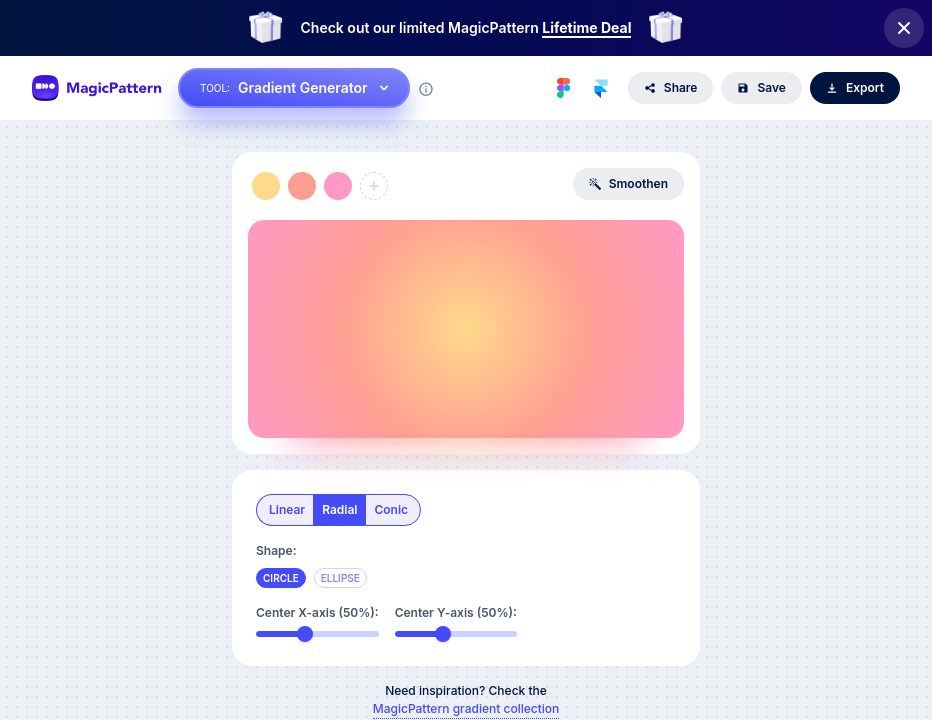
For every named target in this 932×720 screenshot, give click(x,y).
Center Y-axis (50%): (456, 612)
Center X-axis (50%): (317, 612)
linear (287, 509)
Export (855, 87)
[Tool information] (426, 89)
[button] (266, 186)
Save (761, 87)
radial (339, 509)
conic (391, 509)
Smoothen (628, 183)
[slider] (305, 634)
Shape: (276, 550)
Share (671, 87)
